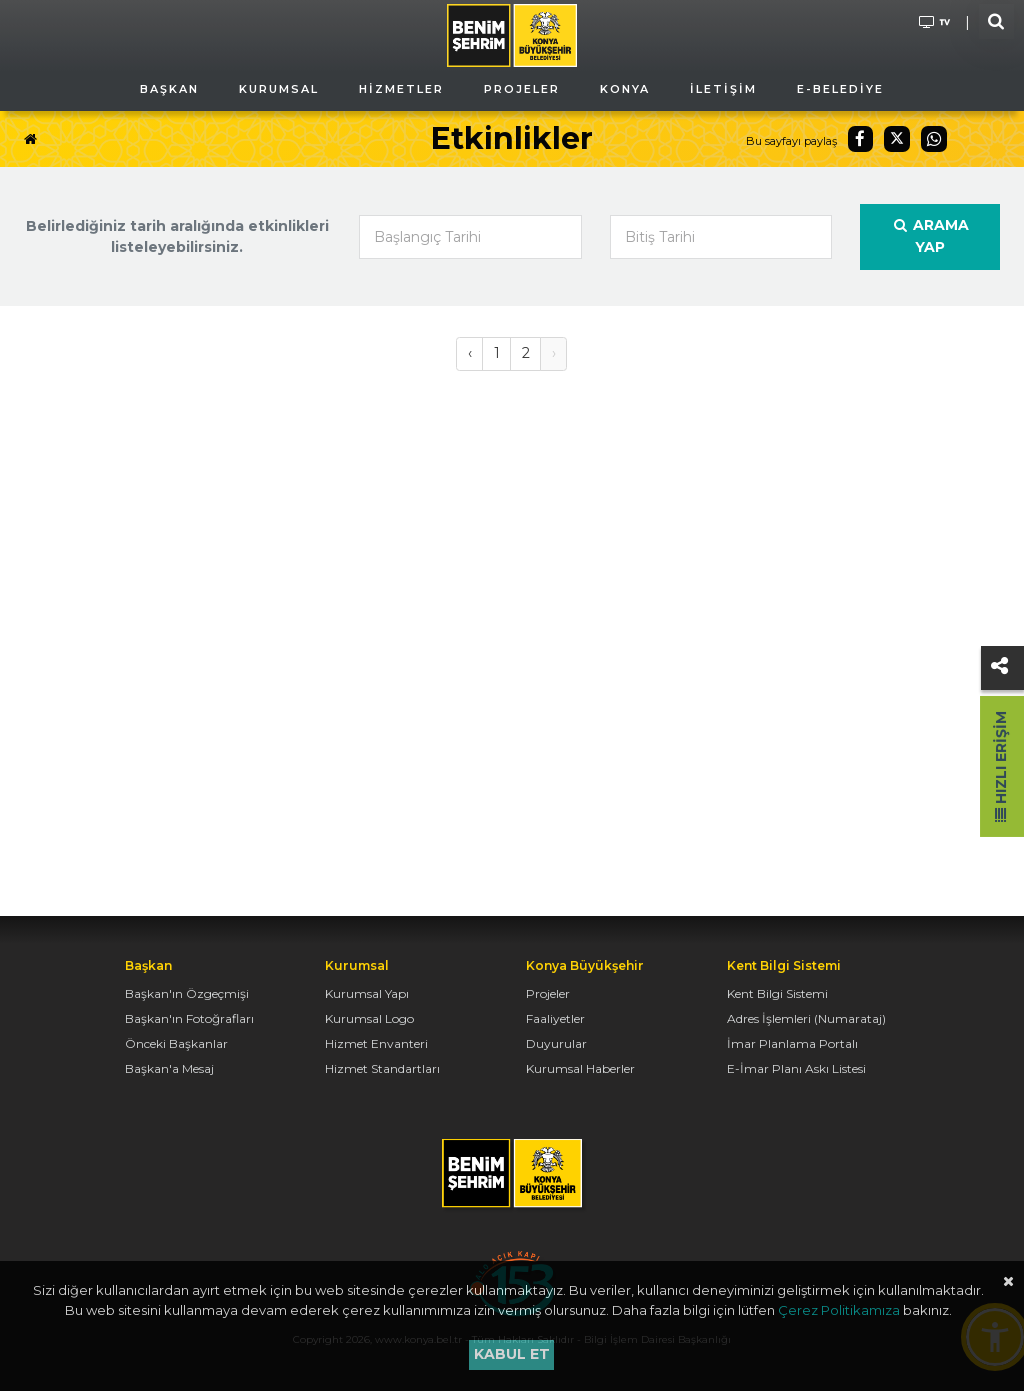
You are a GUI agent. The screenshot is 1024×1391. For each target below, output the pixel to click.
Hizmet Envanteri (376, 1043)
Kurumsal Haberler (580, 1068)
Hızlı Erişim (1001, 766)
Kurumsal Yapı (367, 993)
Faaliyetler (555, 1018)
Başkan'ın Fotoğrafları (189, 1018)
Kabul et (512, 1354)
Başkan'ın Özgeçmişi (187, 993)
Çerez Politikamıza (839, 1310)
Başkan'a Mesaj (169, 1068)
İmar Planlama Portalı (792, 1043)
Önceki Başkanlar (176, 1043)
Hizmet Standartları (382, 1068)
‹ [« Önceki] (470, 353)
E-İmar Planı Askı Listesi (796, 1068)
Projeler (548, 993)
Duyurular (556, 1043)
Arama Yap (930, 236)
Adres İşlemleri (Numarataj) (806, 1018)
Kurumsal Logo (369, 1018)
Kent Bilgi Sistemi (777, 993)
